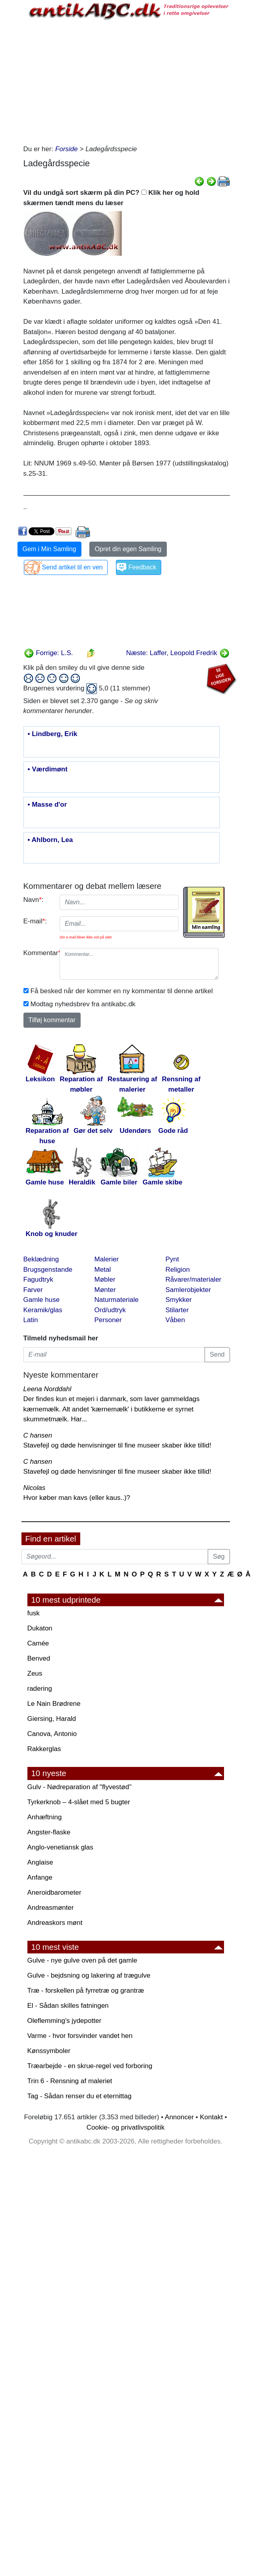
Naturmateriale (117, 1299)
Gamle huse (41, 1299)
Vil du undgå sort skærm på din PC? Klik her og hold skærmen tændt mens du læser (111, 198)
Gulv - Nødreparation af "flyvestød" (79, 1787)
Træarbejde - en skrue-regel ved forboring (90, 2066)
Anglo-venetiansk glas (60, 1847)
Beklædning (41, 1259)
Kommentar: (38, 953)
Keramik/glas (42, 1310)
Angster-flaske (49, 1832)
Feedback (142, 567)
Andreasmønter (50, 1907)
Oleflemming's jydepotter (64, 2020)
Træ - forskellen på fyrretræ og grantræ (85, 1990)
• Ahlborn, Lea (50, 840)
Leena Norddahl (47, 1389)
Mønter (105, 1290)
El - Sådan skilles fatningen (68, 2005)
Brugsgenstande (48, 1269)
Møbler (105, 1279)
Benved (38, 1658)
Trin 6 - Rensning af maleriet (69, 2081)
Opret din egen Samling (128, 549)
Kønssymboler (49, 2051)
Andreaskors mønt (55, 1922)
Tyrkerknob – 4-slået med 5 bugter (78, 1802)
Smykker (179, 1299)
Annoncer (179, 2117)
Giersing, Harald (51, 1718)
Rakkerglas (44, 1749)
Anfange (39, 1877)
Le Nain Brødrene (54, 1703)
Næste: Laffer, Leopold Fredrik (177, 653)
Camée (38, 1643)
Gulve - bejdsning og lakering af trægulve (89, 1975)
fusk (33, 1613)
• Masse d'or (47, 804)
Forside (66, 149)
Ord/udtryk (110, 1310)
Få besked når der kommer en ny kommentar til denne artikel (122, 991)
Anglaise (40, 1862)
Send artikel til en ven (72, 567)
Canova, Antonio (52, 1734)
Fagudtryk (38, 1279)
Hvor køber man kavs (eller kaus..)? (76, 1497)
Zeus (34, 1673)
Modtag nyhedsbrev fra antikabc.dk (83, 1004)
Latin (30, 1320)
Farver (33, 1290)
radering (39, 1688)
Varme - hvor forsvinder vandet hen (80, 2036)
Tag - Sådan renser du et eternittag (79, 2096)
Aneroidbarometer (54, 1892)
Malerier (107, 1259)
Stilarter (177, 1310)
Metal (103, 1269)
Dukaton (39, 1628)
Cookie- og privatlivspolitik (126, 2127)
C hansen (37, 1435)
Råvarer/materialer (194, 1279)
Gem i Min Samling (49, 549)
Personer (108, 1320)
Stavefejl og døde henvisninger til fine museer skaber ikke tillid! (117, 1445)
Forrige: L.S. (48, 653)
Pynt (172, 1259)
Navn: (33, 900)
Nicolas (34, 1488)
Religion (178, 1269)
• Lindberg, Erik (52, 734)
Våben (175, 1320)
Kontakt (211, 2117)
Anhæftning (44, 1817)
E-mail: (35, 921)
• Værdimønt (48, 769)
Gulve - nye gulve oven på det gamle (82, 1960)
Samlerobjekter (188, 1290)
